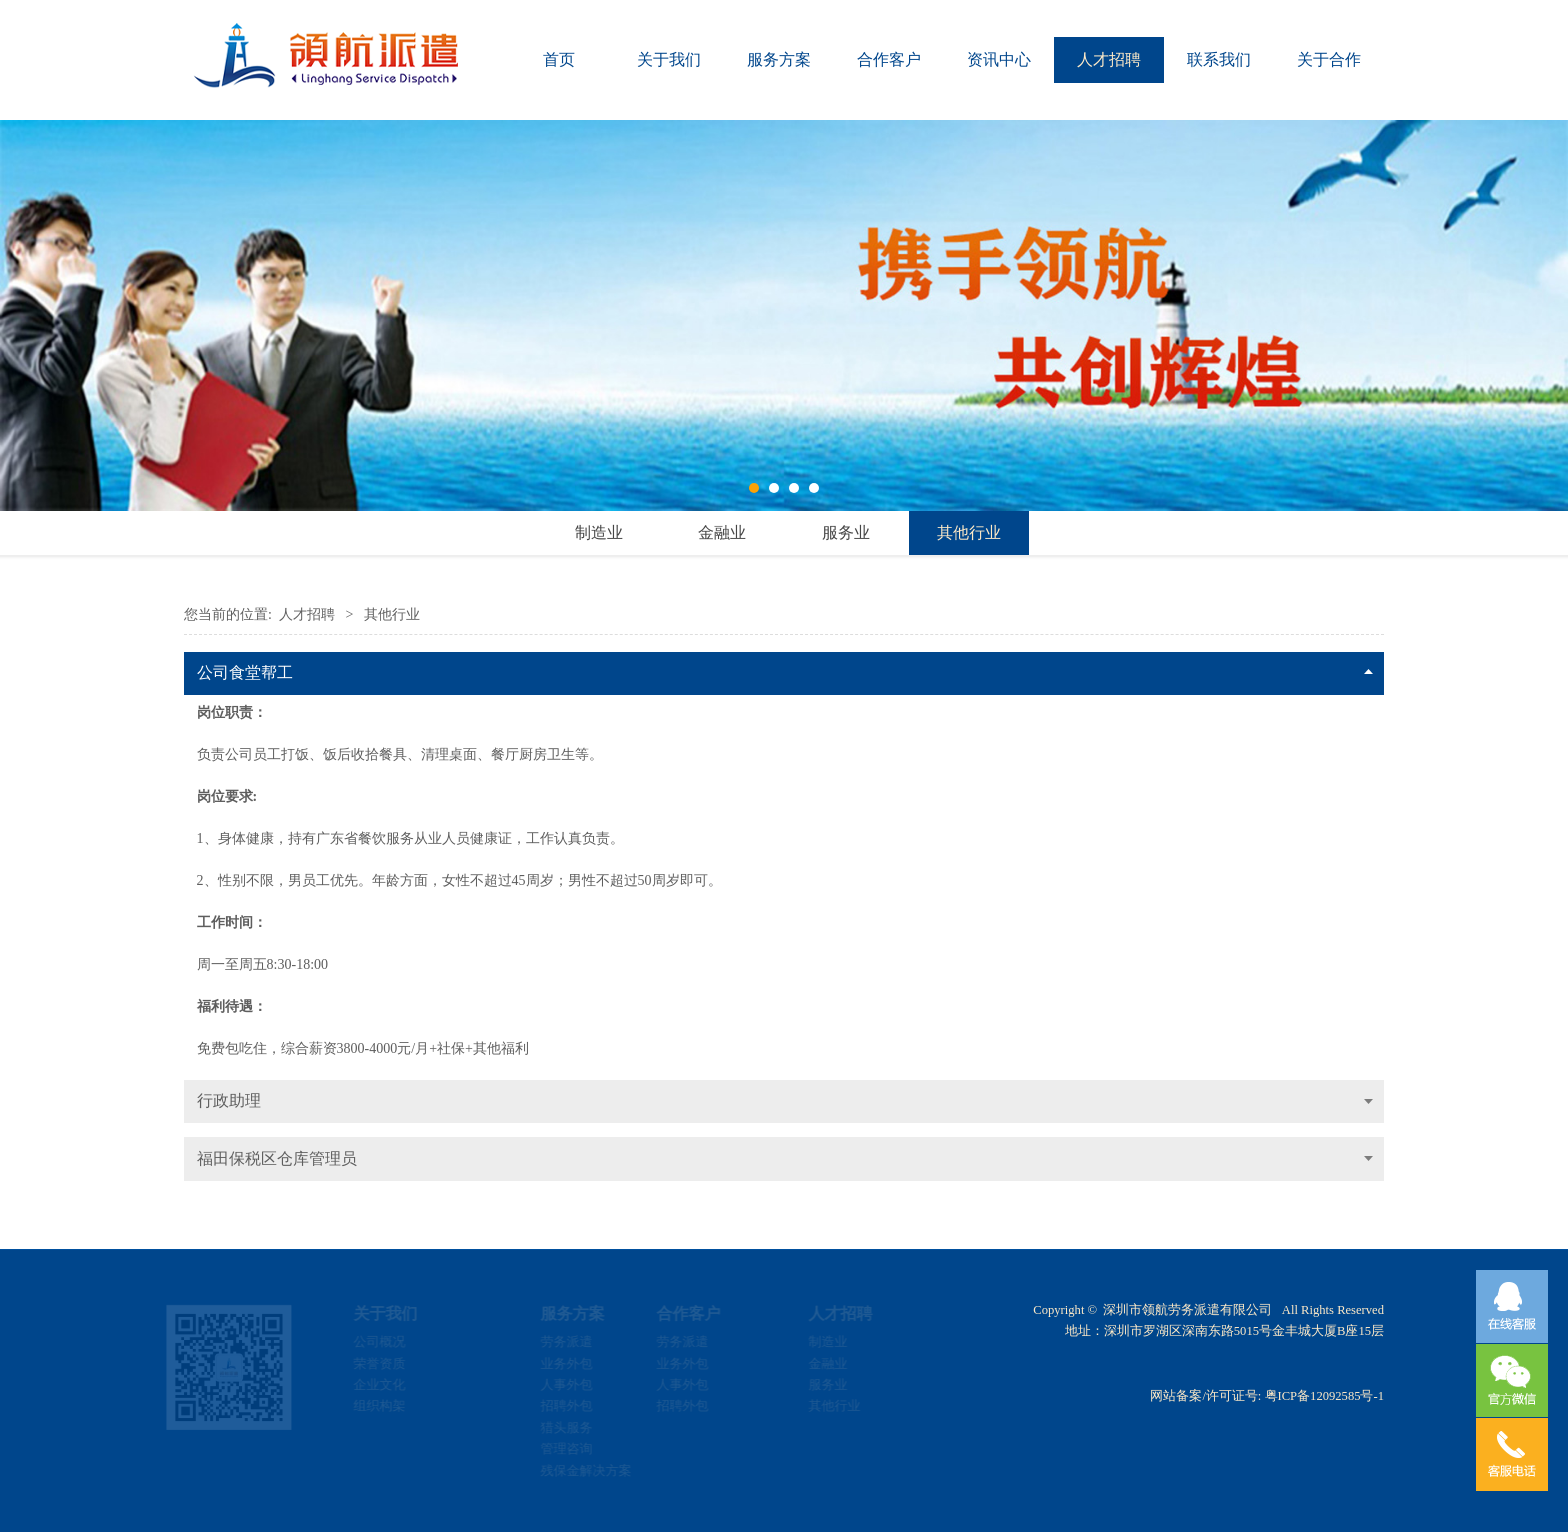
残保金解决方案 (569, 1471)
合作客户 (889, 59)
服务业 (846, 532)
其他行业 (969, 532)
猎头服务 (550, 1428)
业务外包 (550, 1364)
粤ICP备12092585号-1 (1324, 1396)
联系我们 (1219, 59)
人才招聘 (1109, 59)
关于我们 (669, 59)
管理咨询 (550, 1449)
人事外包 (550, 1385)
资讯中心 (999, 59)
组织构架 (395, 1406)
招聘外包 (550, 1406)
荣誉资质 (395, 1364)
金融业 (722, 532)
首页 (559, 59)
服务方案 (779, 59)
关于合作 (1329, 59)
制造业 (599, 532)
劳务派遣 (550, 1342)
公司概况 (395, 1342)
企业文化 (395, 1385)
